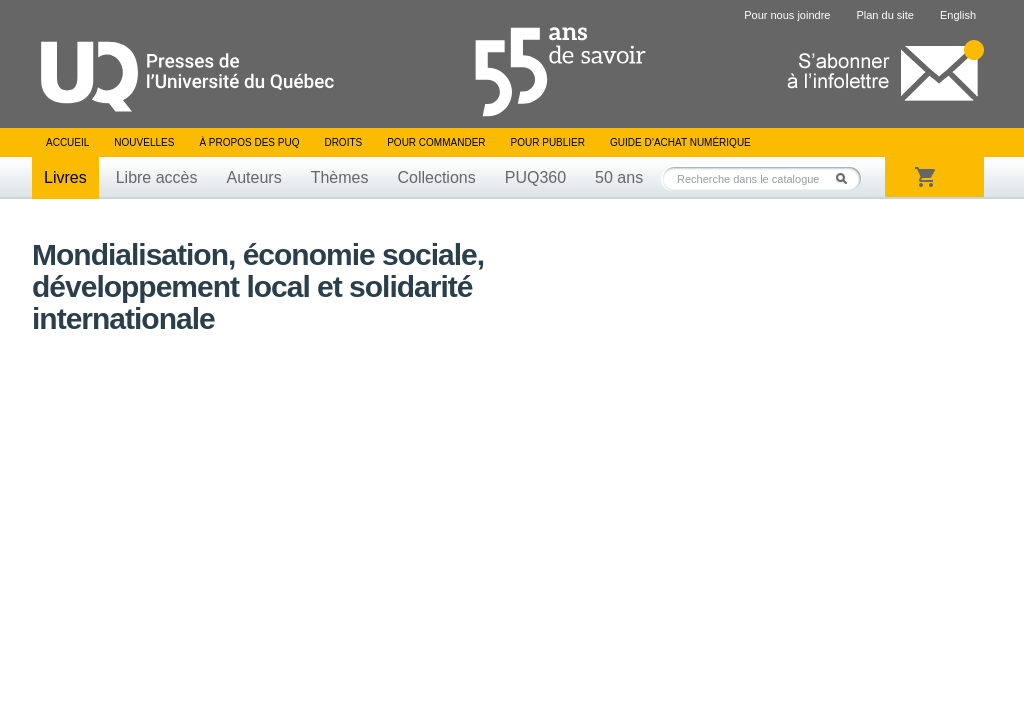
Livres (65, 177)
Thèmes (340, 177)
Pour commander (436, 142)
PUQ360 (535, 177)
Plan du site (884, 15)
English (958, 15)
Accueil (67, 142)
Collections (436, 177)
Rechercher (847, 178)
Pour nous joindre (787, 15)
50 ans (619, 177)
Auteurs (254, 177)
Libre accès (157, 177)
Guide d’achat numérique (680, 142)
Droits (343, 142)
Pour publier (548, 142)
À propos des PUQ (249, 142)
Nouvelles (144, 142)
